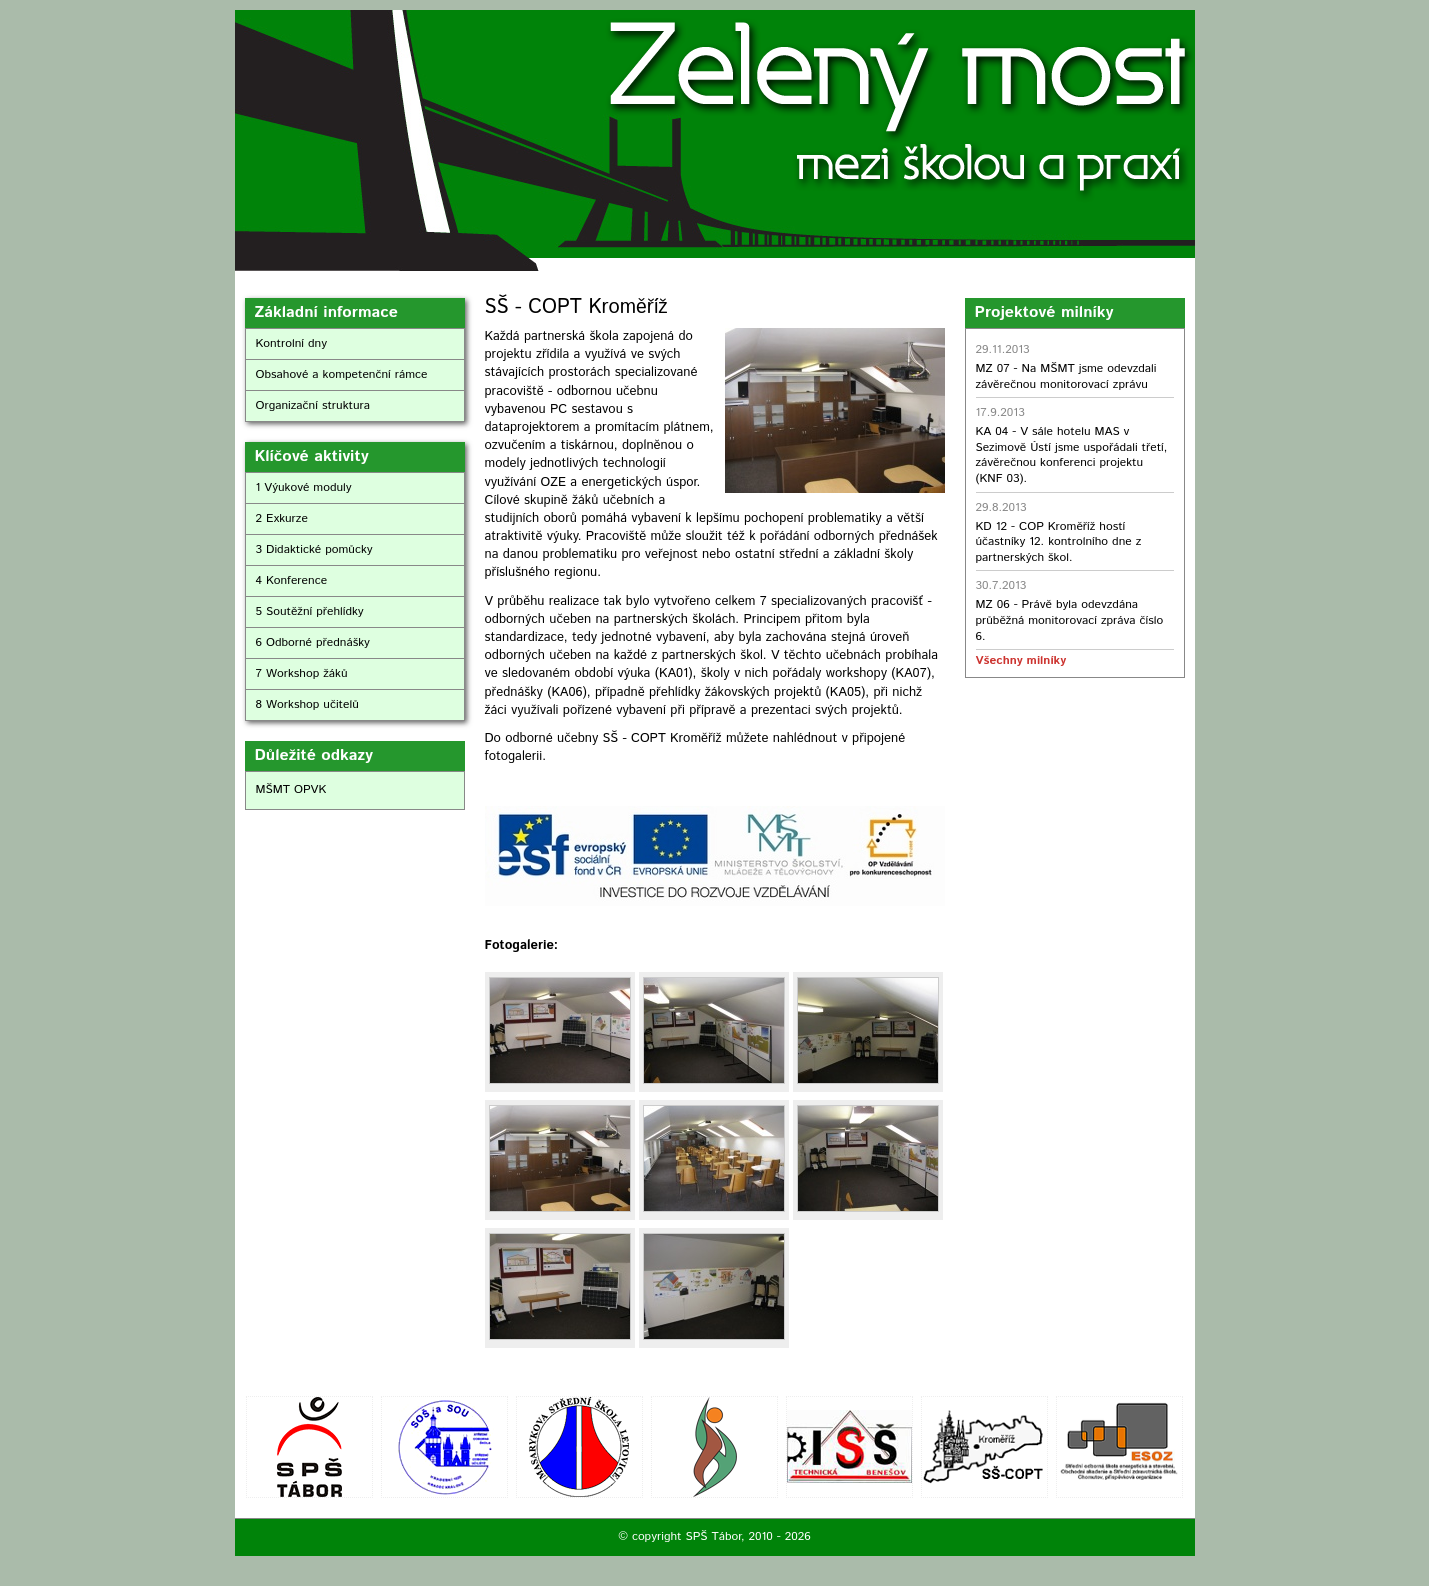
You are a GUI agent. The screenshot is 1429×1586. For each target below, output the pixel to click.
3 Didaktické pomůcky (314, 549)
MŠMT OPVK (291, 789)
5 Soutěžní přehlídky (310, 611)
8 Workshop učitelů (307, 704)
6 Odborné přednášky (313, 642)
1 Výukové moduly (304, 487)
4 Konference (292, 580)
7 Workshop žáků (302, 673)
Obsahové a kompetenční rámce (342, 374)
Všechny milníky (1021, 660)
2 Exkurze (282, 518)
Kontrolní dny (291, 343)
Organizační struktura (313, 405)
